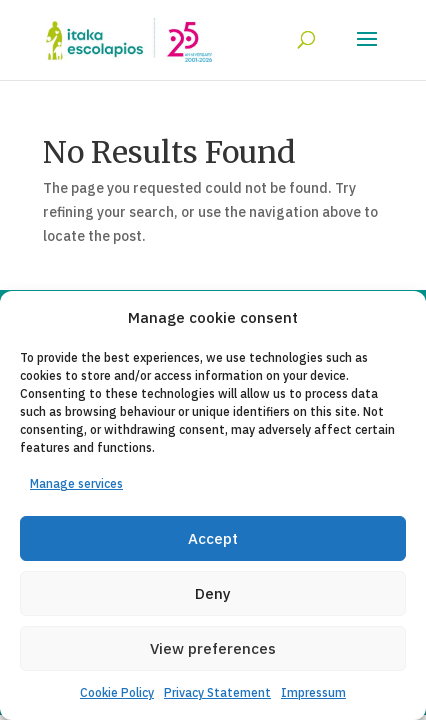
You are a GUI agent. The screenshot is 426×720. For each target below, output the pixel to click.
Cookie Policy (117, 692)
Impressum (313, 692)
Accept (213, 538)
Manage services (76, 483)
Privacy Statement (217, 692)
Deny (213, 593)
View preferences (213, 648)
